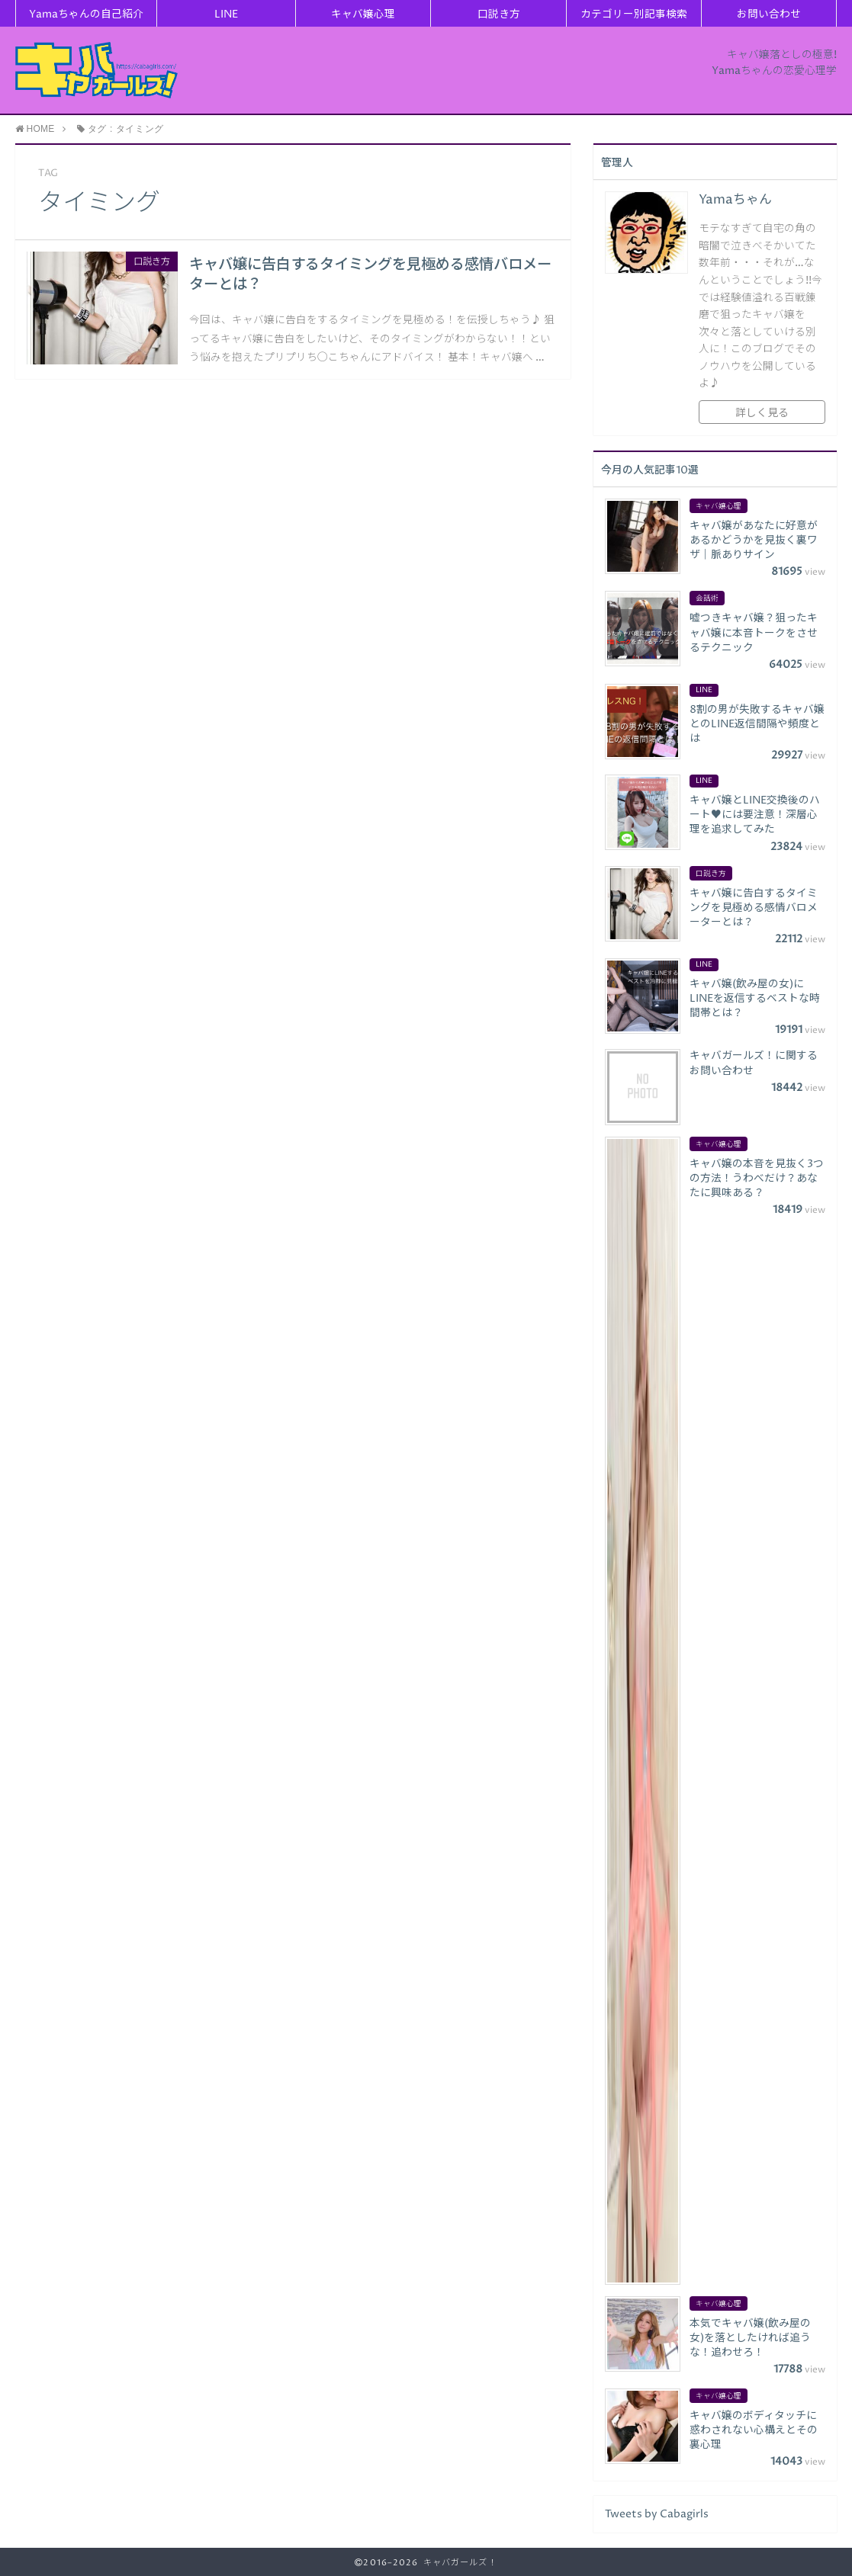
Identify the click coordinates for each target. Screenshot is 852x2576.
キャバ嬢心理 (363, 14)
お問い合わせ (769, 14)
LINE (226, 14)
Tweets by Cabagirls (657, 2514)
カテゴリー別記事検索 (633, 14)
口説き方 (498, 14)
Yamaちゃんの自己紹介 (86, 14)
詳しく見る (762, 413)
